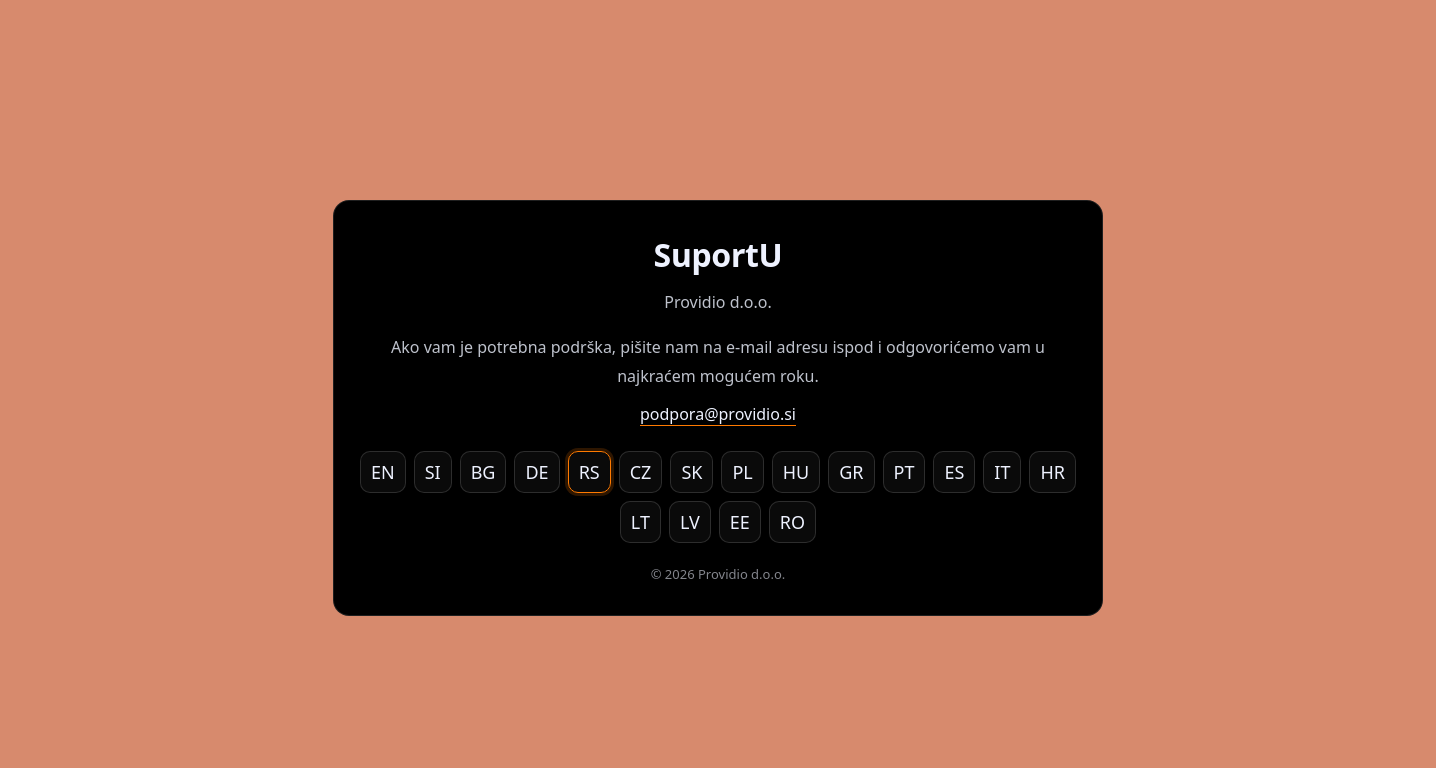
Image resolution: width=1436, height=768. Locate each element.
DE (536, 472)
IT (1002, 472)
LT (640, 522)
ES (954, 472)
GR (851, 472)
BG (483, 472)
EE (740, 522)
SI (433, 472)
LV (690, 522)
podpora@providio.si (718, 414)
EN (383, 472)
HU (796, 472)
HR (1052, 472)
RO (792, 522)
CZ (641, 472)
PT (904, 472)
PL (742, 472)
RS (589, 472)
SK (691, 472)
